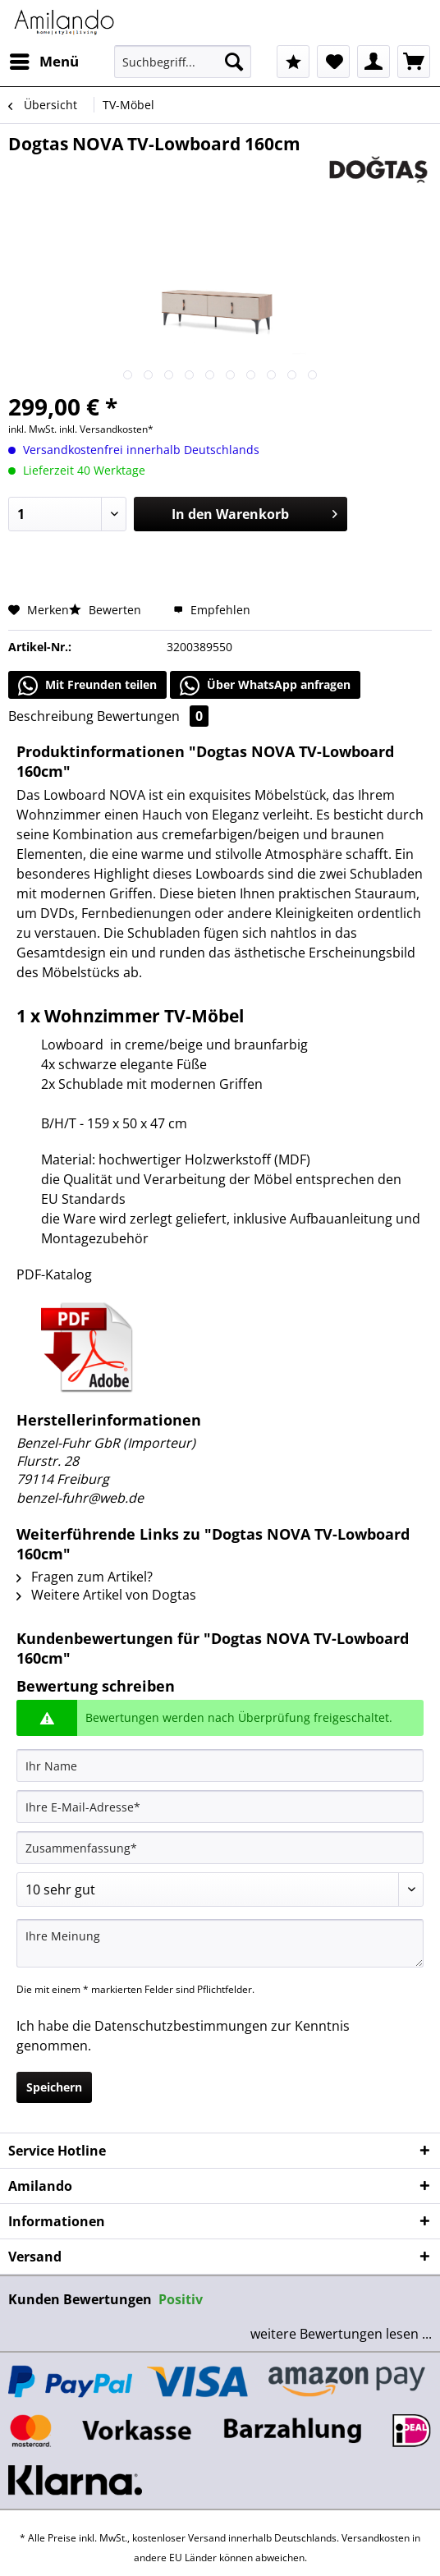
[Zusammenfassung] (220, 1847)
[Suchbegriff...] (182, 61)
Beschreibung (51, 716)
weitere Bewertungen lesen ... (341, 2334)
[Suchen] (234, 61)
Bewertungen (153, 716)
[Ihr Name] (220, 1765)
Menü (44, 59)
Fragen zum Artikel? (84, 1577)
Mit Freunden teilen (87, 686)
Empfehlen (211, 610)
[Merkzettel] (333, 61)
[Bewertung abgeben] (220, 1889)
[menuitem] (43, 61)
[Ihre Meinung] (220, 1943)
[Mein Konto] (373, 61)
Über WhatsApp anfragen (265, 686)
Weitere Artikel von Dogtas (106, 1595)
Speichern (54, 2087)
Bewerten (106, 610)
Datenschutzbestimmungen (181, 2026)
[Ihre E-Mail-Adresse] (220, 1806)
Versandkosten (375, 2538)
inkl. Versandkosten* (106, 429)
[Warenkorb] (413, 61)
